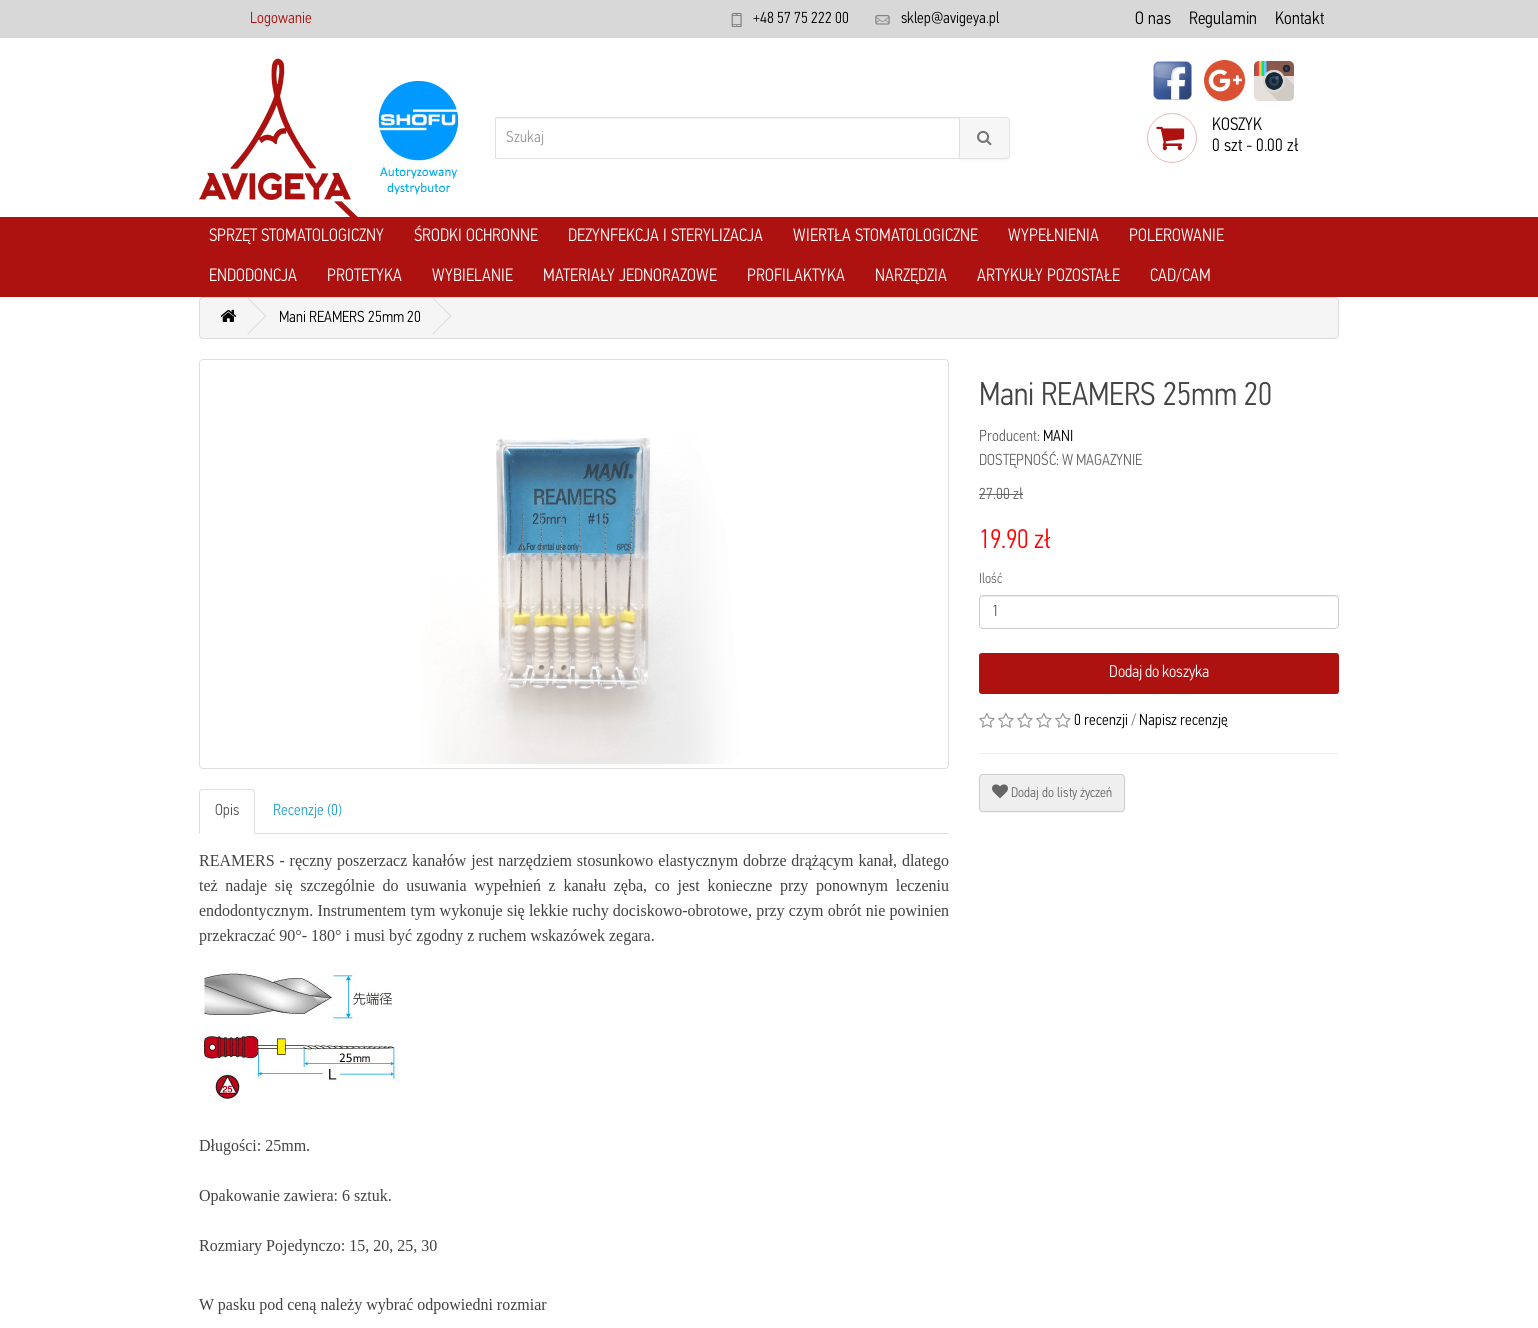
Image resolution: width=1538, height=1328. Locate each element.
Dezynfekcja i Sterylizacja (665, 236)
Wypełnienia (1053, 236)
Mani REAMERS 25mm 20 (350, 318)
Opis (227, 811)
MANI (1058, 437)
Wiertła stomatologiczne (885, 236)
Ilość (990, 579)
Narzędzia (911, 276)
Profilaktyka (796, 276)
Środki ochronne (476, 236)
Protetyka (364, 276)
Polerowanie (1176, 236)
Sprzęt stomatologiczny (296, 236)
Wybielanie (472, 276)
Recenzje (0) (307, 811)
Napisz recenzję (1183, 721)
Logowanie (281, 19)
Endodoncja (253, 276)
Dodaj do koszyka (1159, 672)
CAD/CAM (1180, 276)
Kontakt (1299, 19)
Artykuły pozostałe (1048, 276)
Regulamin (1223, 19)
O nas (1153, 19)
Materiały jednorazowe (630, 276)
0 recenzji (1101, 721)
